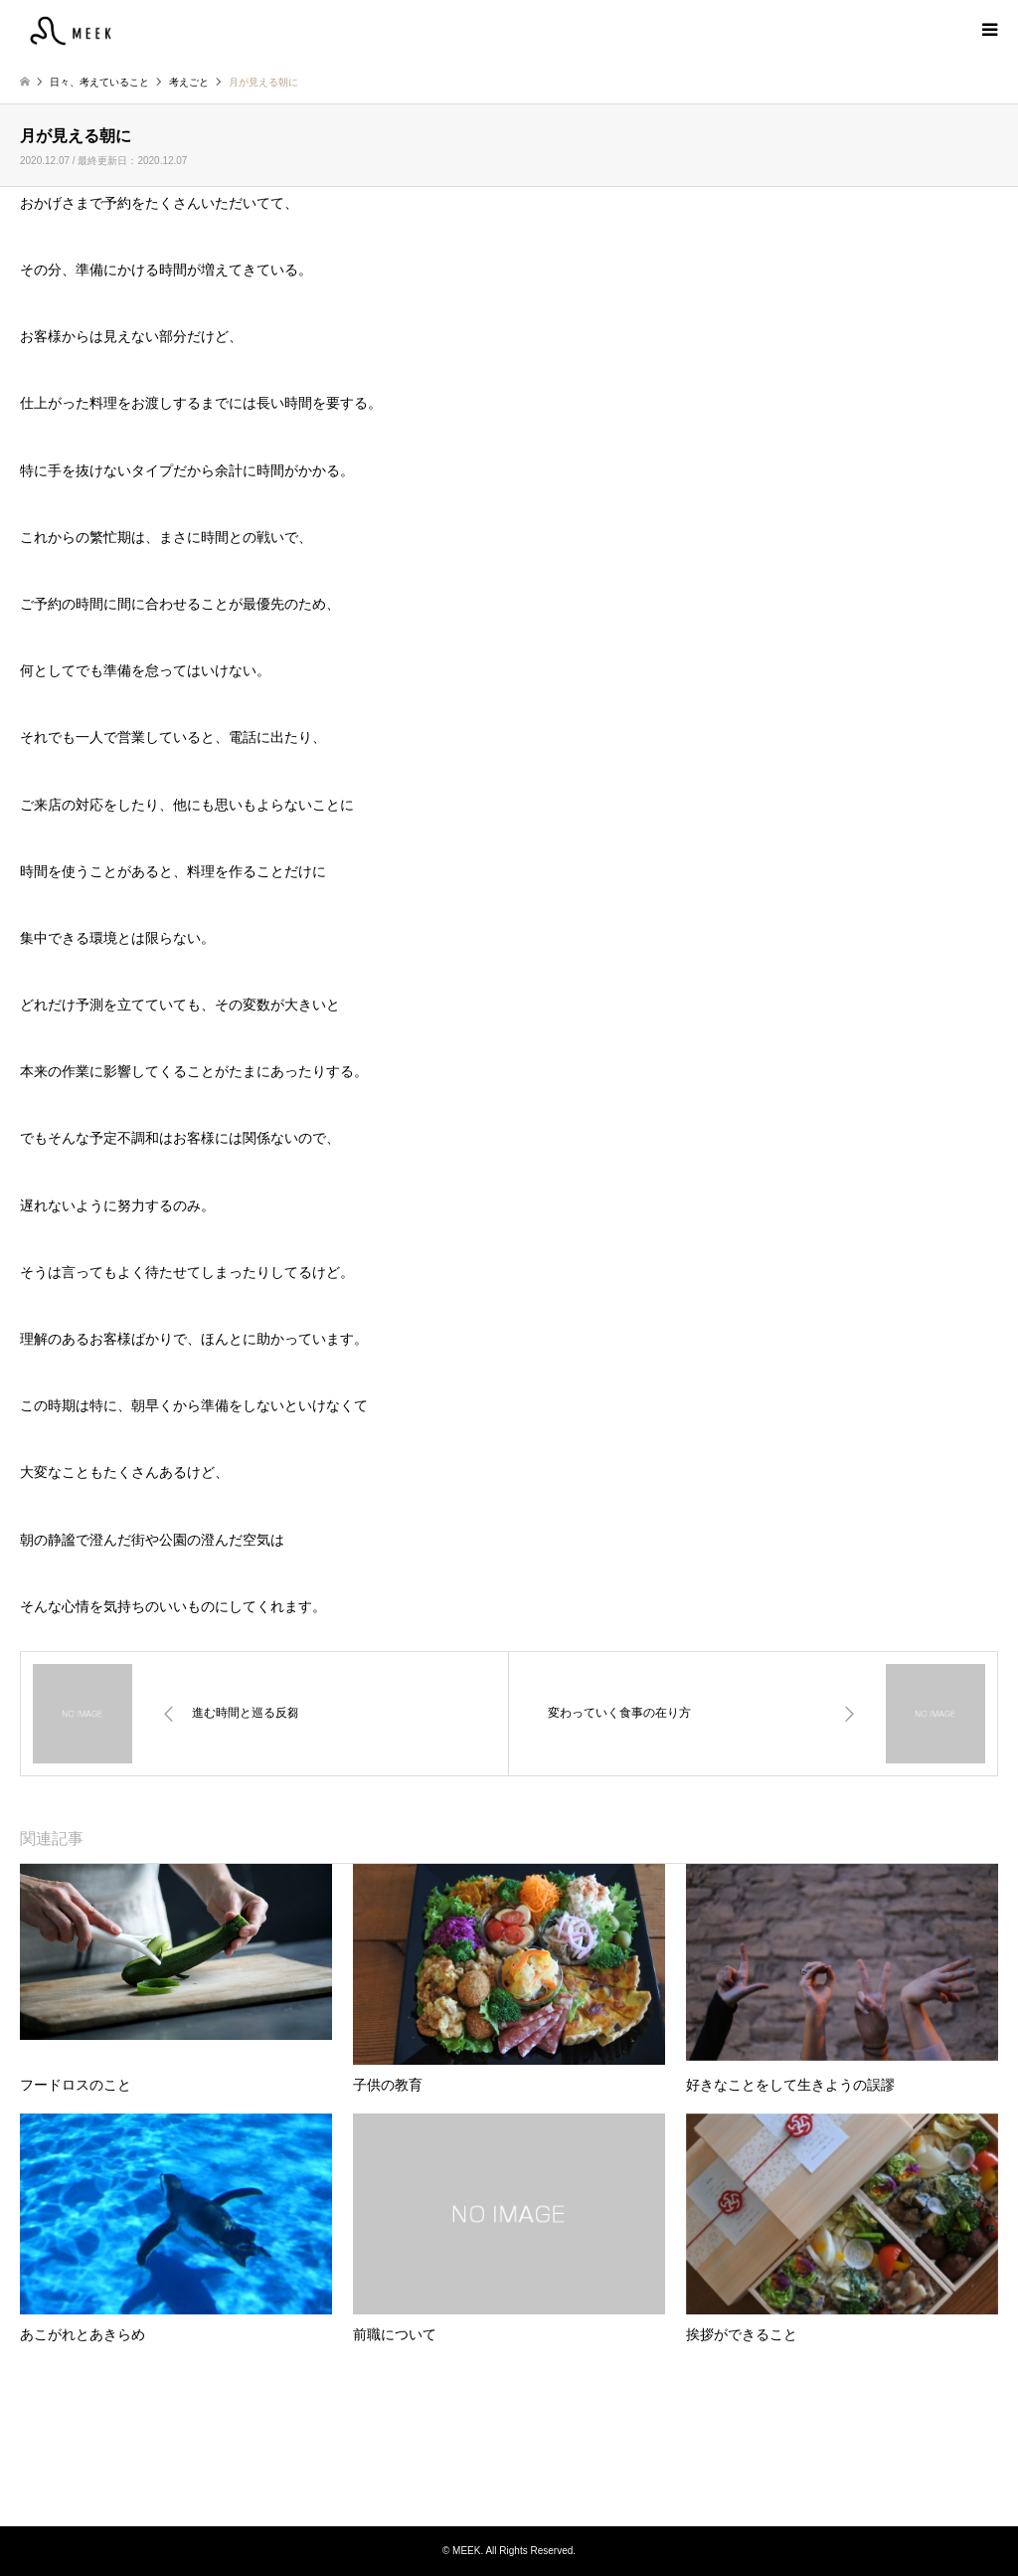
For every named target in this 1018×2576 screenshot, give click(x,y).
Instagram (509, 2485)
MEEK (509, 2451)
